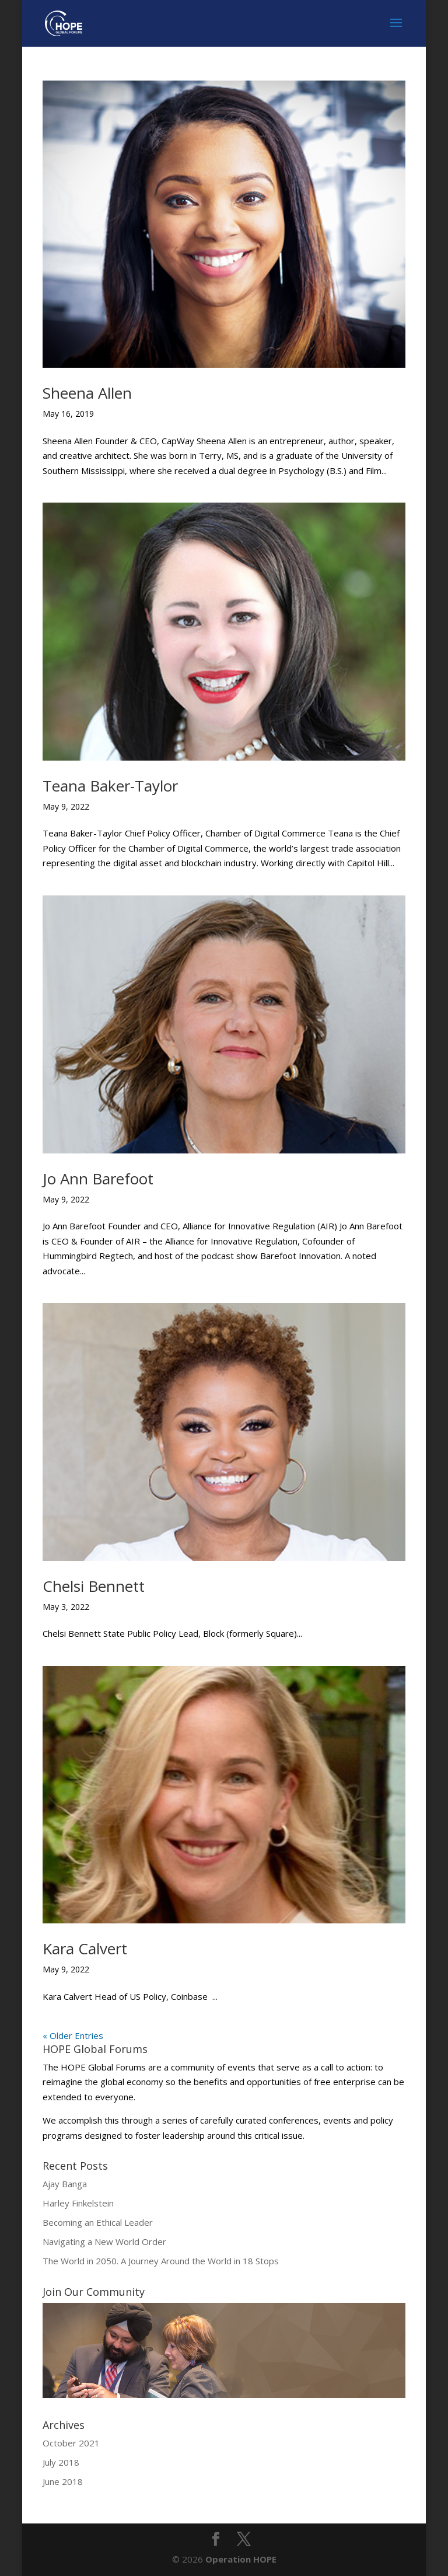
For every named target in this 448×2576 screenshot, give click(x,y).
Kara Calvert (85, 1948)
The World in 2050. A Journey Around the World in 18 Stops (161, 2261)
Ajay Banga (65, 2184)
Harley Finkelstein (78, 2203)
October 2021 (71, 2443)
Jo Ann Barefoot (98, 1178)
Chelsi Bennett (94, 1586)
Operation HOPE (240, 2559)
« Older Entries (73, 2035)
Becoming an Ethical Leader (98, 2222)
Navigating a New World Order (104, 2241)
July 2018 (61, 2462)
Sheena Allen (87, 392)
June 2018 (63, 2481)
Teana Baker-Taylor (110, 785)
